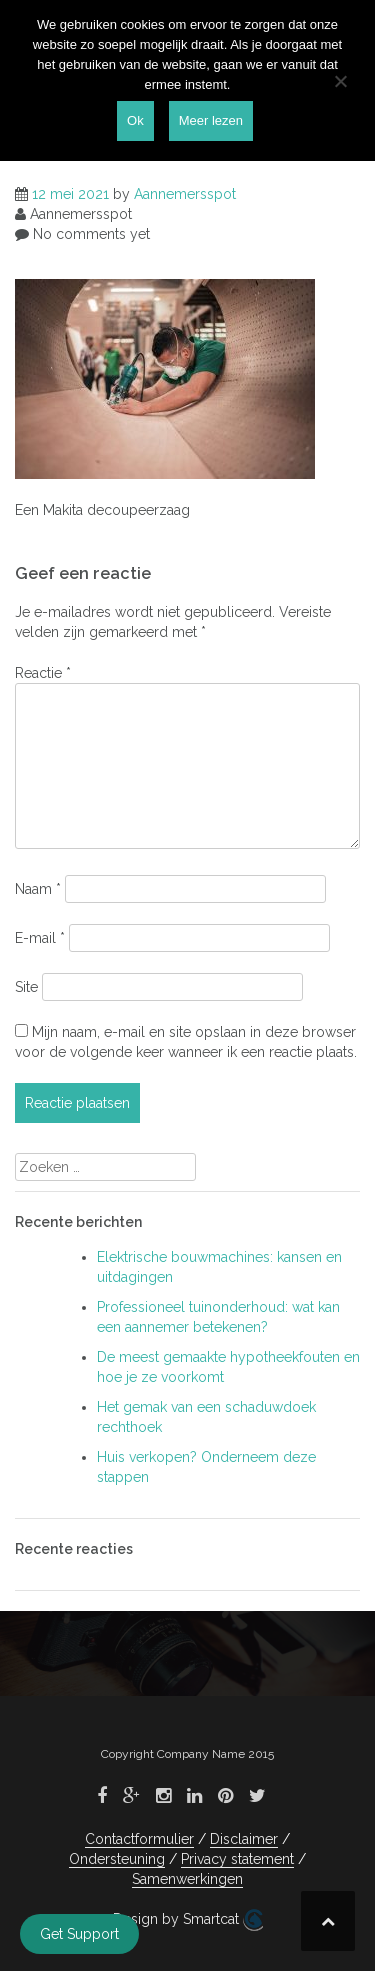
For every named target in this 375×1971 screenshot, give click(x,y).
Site (26, 987)
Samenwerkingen (187, 1879)
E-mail (40, 938)
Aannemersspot (185, 194)
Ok (135, 120)
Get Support (79, 1934)
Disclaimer (244, 1839)
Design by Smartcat (188, 1920)
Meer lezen (211, 120)
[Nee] (340, 81)
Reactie (43, 673)
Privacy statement (237, 1859)
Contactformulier (139, 1839)
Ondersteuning (117, 1859)
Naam (38, 889)
